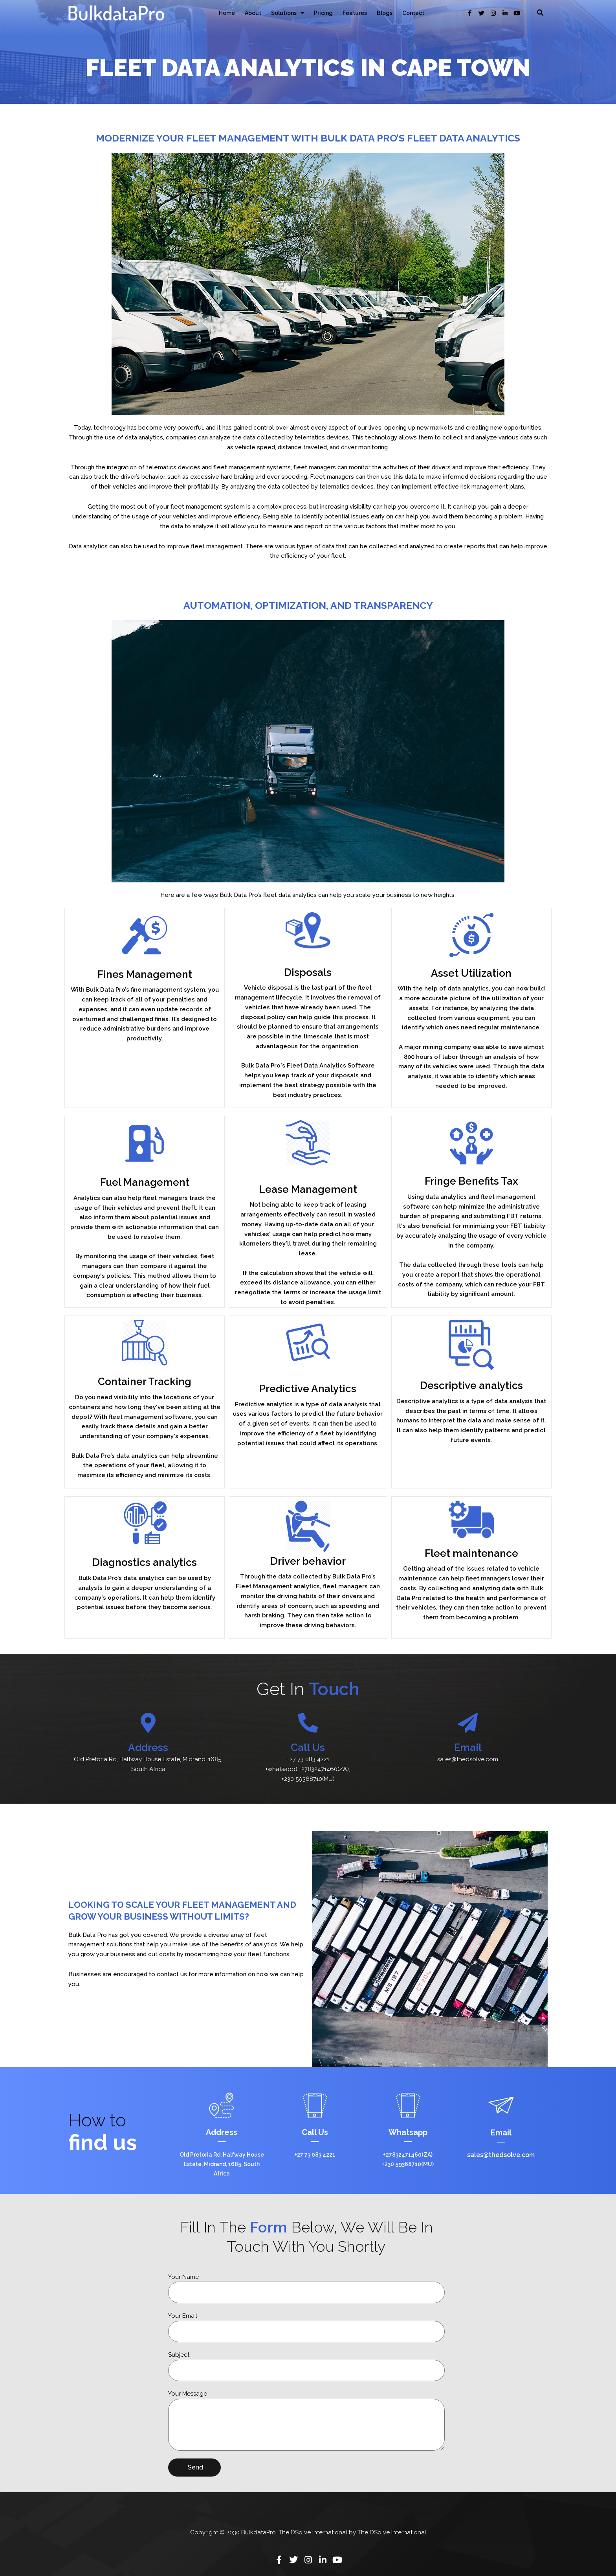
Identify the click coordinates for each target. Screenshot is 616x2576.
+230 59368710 (301, 1778)
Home (227, 13)
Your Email (182, 2315)
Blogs (384, 13)
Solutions (287, 13)
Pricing (323, 13)
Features (355, 13)
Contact (413, 13)
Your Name (183, 2276)
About (253, 13)
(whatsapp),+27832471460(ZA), (308, 1769)
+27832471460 (402, 2155)
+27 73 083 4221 (308, 1759)
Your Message (187, 2393)
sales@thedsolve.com (467, 1759)
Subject (178, 2354)
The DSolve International (392, 2532)
